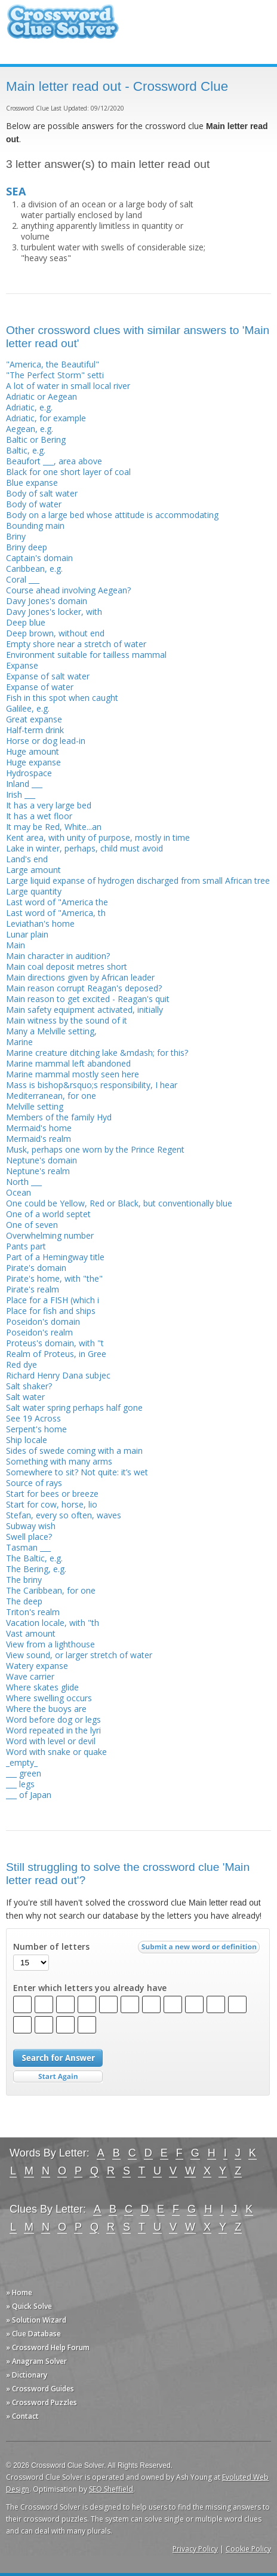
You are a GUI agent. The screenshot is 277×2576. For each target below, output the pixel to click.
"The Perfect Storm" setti (55, 375)
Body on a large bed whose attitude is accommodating (112, 514)
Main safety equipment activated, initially (84, 1009)
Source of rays (34, 1482)
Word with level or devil (51, 1741)
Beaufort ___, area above (54, 461)
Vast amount (31, 1633)
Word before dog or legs (53, 1719)
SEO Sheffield (111, 2489)
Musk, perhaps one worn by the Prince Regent (95, 1149)
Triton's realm (33, 1612)
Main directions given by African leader (80, 977)
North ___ (24, 1181)
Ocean (18, 1192)
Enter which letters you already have (90, 1988)
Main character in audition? (58, 955)
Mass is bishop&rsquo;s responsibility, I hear (91, 1085)
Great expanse (34, 719)
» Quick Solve (29, 2306)
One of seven (32, 1224)
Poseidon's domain (43, 1321)
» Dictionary (26, 2375)
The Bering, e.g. (36, 1569)
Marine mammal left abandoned (68, 1063)
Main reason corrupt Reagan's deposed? (84, 988)
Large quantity (33, 891)
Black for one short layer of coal (68, 471)
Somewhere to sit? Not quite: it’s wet (77, 1472)
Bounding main (35, 525)
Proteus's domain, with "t (55, 1343)
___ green (23, 1773)
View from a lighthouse (50, 1644)
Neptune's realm (38, 1171)
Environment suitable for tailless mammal (86, 654)
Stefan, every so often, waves (63, 1515)
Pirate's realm (32, 1289)
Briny (16, 536)
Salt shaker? (29, 1386)
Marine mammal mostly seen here (72, 1074)
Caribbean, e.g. (34, 568)
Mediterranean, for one (51, 1095)
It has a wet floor (39, 816)
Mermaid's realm (38, 1138)
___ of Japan (28, 1794)
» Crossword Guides (40, 2389)
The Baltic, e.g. (34, 1558)
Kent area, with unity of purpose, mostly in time (98, 837)
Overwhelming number (50, 1235)
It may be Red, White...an (53, 826)
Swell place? (29, 1536)
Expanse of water (39, 687)
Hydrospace (29, 773)
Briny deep (26, 547)
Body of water (33, 504)
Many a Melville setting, (51, 1031)
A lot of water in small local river (68, 385)
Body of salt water (42, 493)
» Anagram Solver (36, 2361)
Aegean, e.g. (29, 428)
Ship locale (26, 1439)
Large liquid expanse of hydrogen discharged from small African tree (138, 880)
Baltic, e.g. (25, 450)
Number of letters (51, 1946)
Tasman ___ (28, 1547)
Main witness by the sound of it (66, 1020)
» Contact (22, 2416)
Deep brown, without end (55, 633)
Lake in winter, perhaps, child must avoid (84, 848)
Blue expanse (32, 482)
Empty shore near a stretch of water (76, 644)
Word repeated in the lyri (53, 1730)
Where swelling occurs (49, 1698)
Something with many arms (59, 1461)
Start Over (58, 2076)
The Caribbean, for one (51, 1590)
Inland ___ (24, 783)
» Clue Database (33, 2334)
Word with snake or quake (56, 1751)
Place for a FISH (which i (52, 1300)
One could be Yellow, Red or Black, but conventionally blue (119, 1203)
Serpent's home (36, 1429)
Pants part (26, 1246)
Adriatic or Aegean (41, 396)
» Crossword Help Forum (48, 2347)
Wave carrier (30, 1676)
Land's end (27, 859)
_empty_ (22, 1762)
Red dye (21, 1364)
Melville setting (34, 1106)
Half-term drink (35, 730)
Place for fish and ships (51, 1310)
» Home (19, 2292)
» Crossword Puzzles (41, 2402)
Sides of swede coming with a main (74, 1450)
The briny (24, 1579)
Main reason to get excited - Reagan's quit (88, 998)
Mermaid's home (39, 1128)
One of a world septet (48, 1214)
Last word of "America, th (56, 912)
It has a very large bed (48, 805)
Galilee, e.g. (28, 708)
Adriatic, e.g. (29, 407)
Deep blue (25, 622)
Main (15, 945)
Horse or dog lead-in (45, 740)
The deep (24, 1601)
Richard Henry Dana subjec (58, 1375)
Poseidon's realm (39, 1332)
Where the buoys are (46, 1708)
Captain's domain (39, 557)
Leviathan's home (40, 923)
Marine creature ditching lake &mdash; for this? (97, 1052)
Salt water (25, 1396)
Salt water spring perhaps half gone (74, 1407)
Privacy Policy (195, 2549)
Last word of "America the (57, 902)
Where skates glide (42, 1687)
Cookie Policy (248, 2549)
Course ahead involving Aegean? (68, 590)
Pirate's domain (36, 1267)
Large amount (33, 869)
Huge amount (32, 751)
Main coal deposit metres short (66, 966)
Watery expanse (37, 1665)
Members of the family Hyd (59, 1117)
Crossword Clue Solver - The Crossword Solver (62, 27)
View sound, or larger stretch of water (79, 1655)
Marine (19, 1041)
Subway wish (31, 1525)
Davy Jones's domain (46, 601)
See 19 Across (33, 1418)
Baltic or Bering (36, 439)
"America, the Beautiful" (52, 364)
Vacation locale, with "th (52, 1622)
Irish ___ (20, 794)
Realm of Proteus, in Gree (56, 1353)
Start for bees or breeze (52, 1493)
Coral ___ (22, 579)
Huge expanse (33, 762)
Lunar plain (27, 934)
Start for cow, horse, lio (51, 1504)
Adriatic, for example (46, 418)
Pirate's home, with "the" (54, 1278)
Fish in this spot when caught (62, 697)
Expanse (22, 665)
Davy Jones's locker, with (54, 611)
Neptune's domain (41, 1160)
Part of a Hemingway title (55, 1257)
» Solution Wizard (36, 2320)
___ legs (20, 1784)
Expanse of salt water (48, 676)
